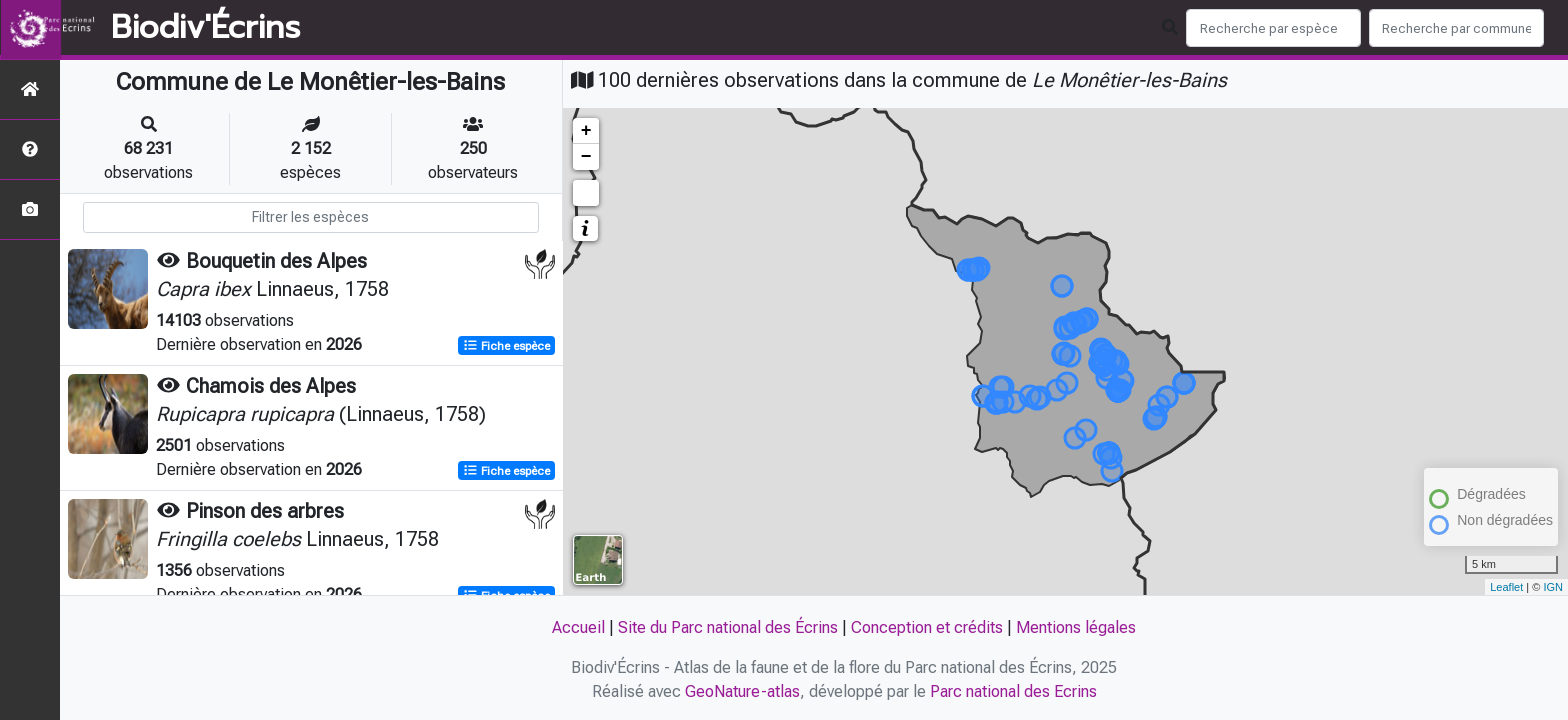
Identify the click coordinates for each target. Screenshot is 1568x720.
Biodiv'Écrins (205, 28)
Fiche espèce (506, 346)
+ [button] (586, 131)
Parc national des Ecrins (1013, 691)
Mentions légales (1076, 627)
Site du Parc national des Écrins (728, 627)
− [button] (586, 157)
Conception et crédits (927, 627)
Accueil (578, 627)
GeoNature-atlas (742, 691)
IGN (1553, 587)
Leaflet (1506, 587)
